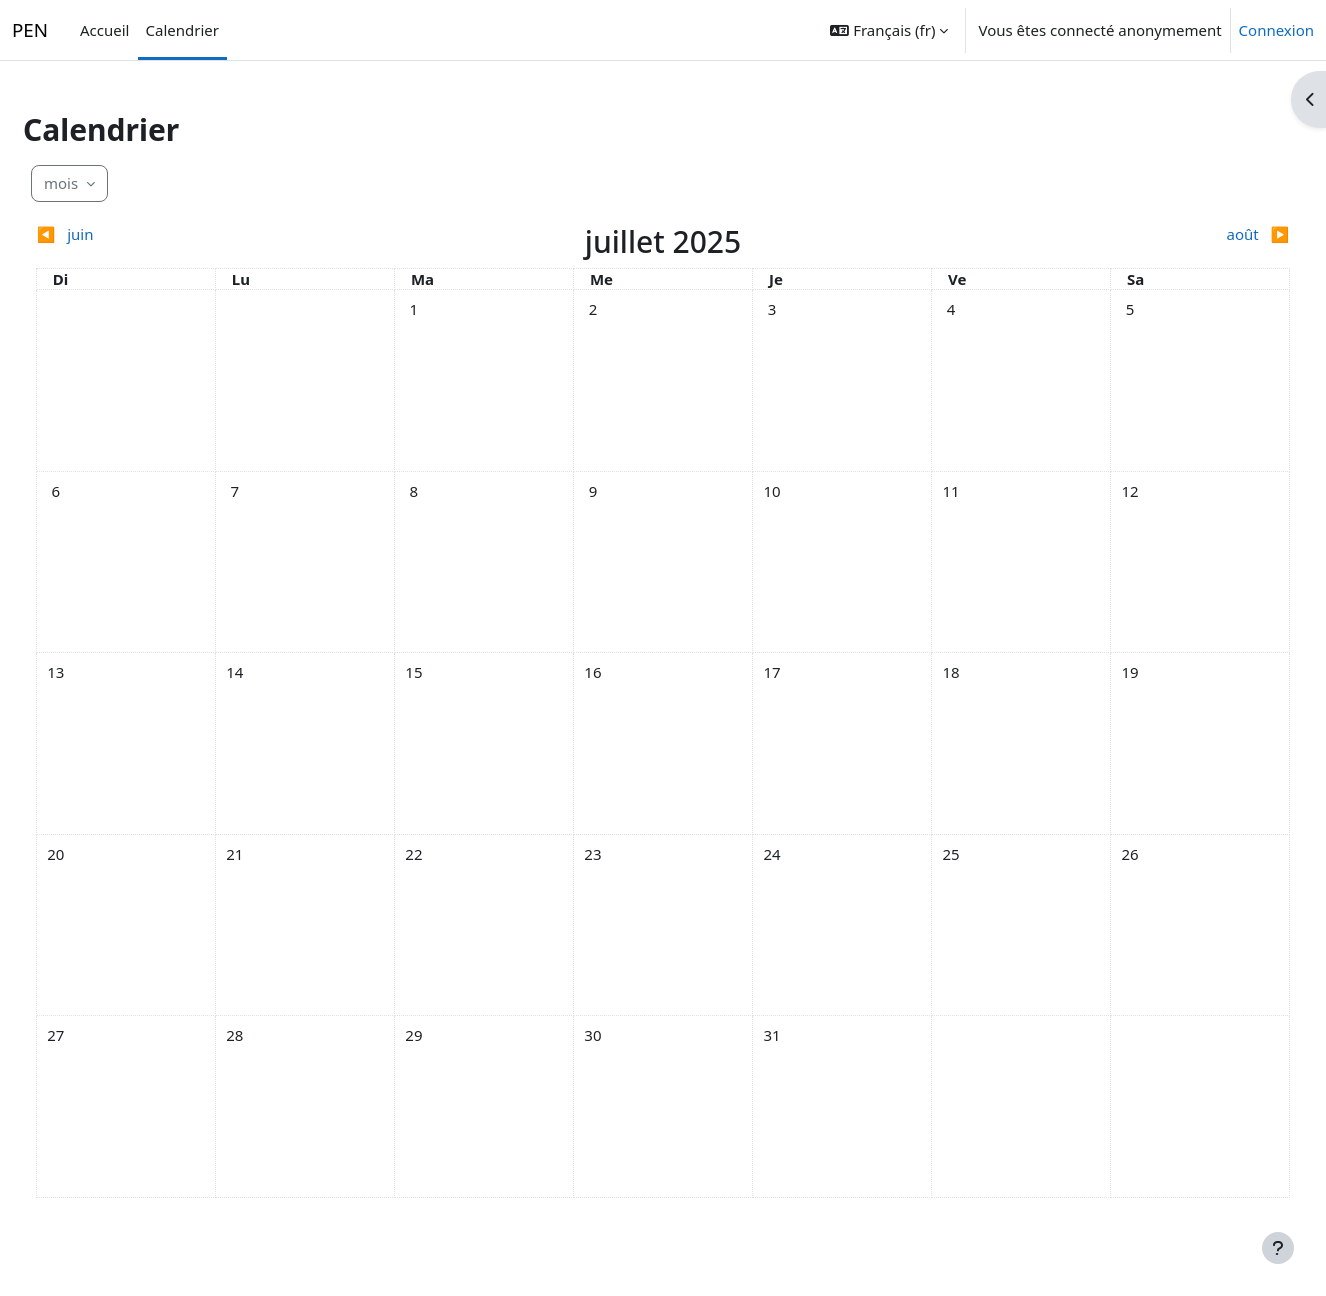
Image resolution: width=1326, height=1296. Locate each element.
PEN (30, 30)
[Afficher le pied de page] (1278, 1248)
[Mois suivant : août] (1098, 234)
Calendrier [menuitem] (182, 30)
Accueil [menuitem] (104, 30)
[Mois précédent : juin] (228, 234)
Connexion (1276, 30)
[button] (889, 30)
